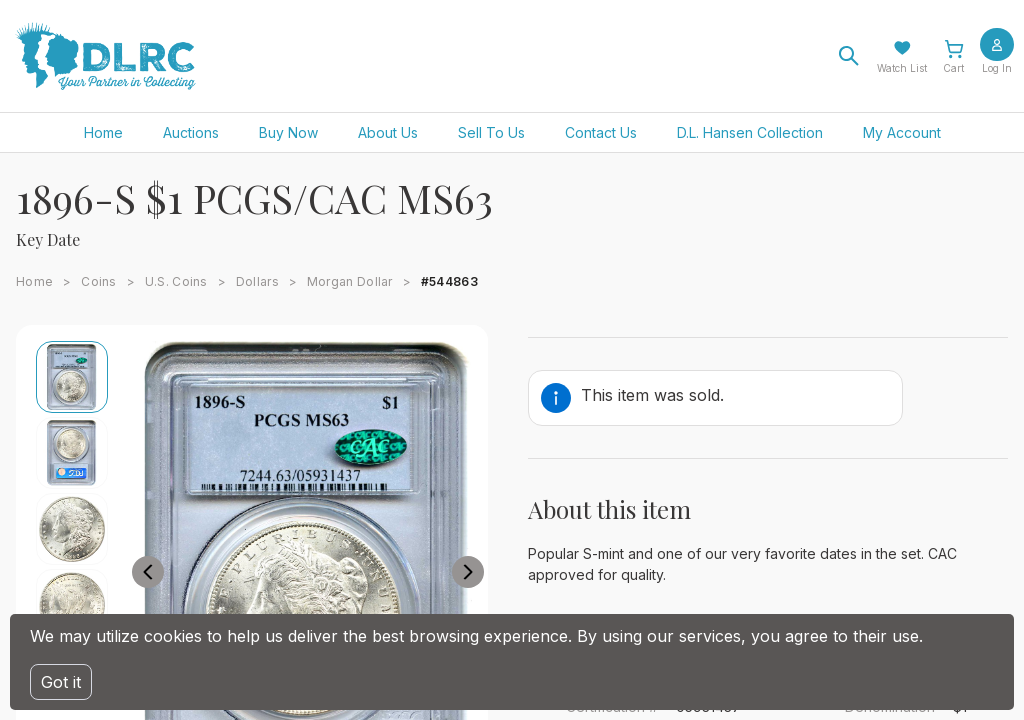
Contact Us (601, 132)
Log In (997, 68)
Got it (61, 682)
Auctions (191, 132)
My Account (902, 132)
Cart (953, 68)
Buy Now (288, 132)
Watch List (902, 68)
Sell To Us (491, 132)
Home (103, 132)
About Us (388, 132)
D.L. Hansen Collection (750, 132)
